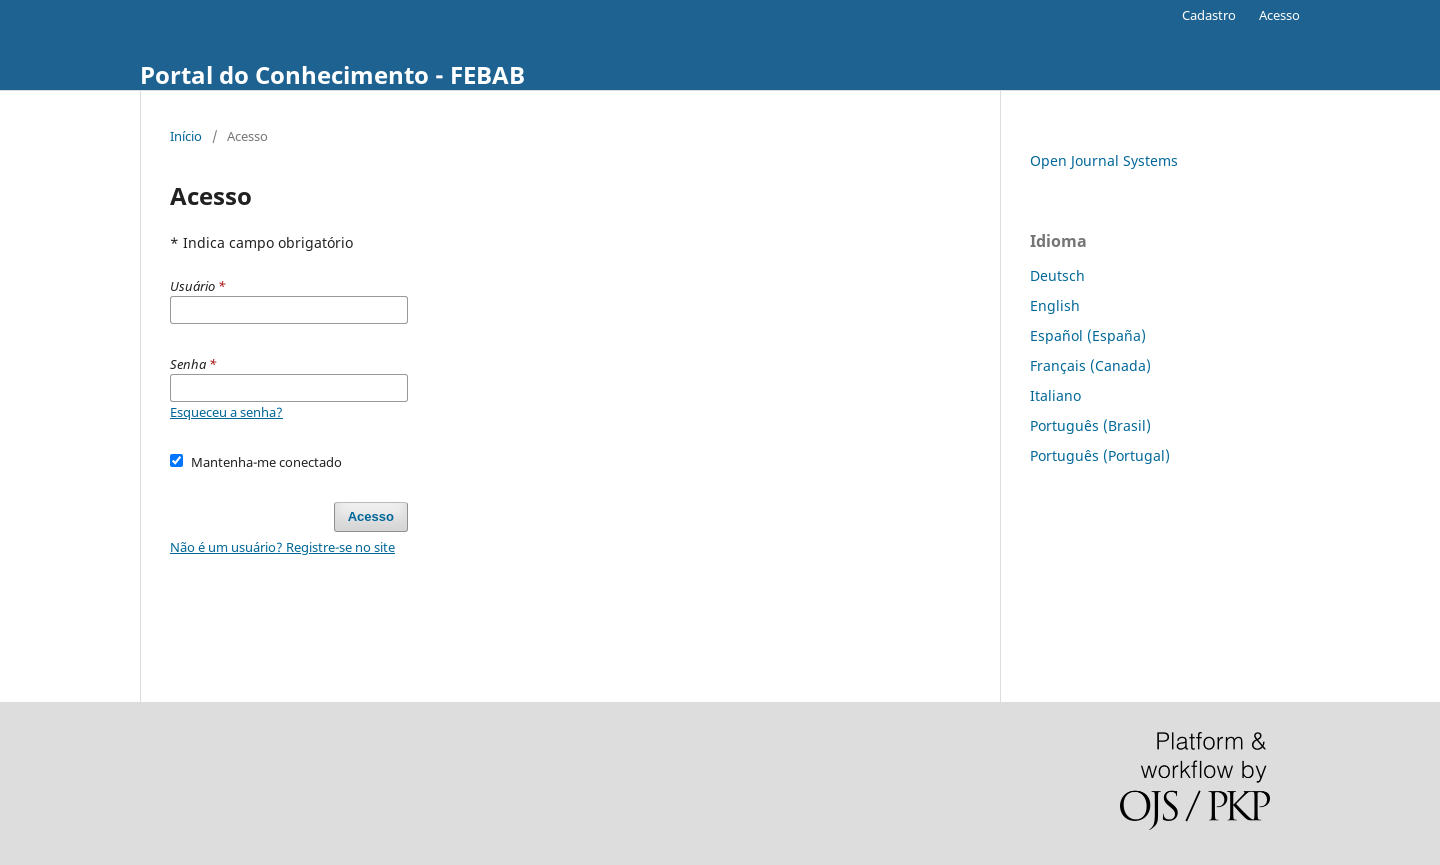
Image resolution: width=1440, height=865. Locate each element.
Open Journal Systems (1104, 160)
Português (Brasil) (1090, 425)
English (1055, 305)
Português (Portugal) (1100, 455)
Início (186, 136)
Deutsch (1057, 275)
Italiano (1055, 395)
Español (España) (1088, 335)
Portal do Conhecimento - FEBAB (332, 74)
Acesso (1279, 15)
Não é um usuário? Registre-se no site (282, 547)
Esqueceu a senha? (226, 412)
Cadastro (1209, 15)
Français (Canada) (1090, 365)
